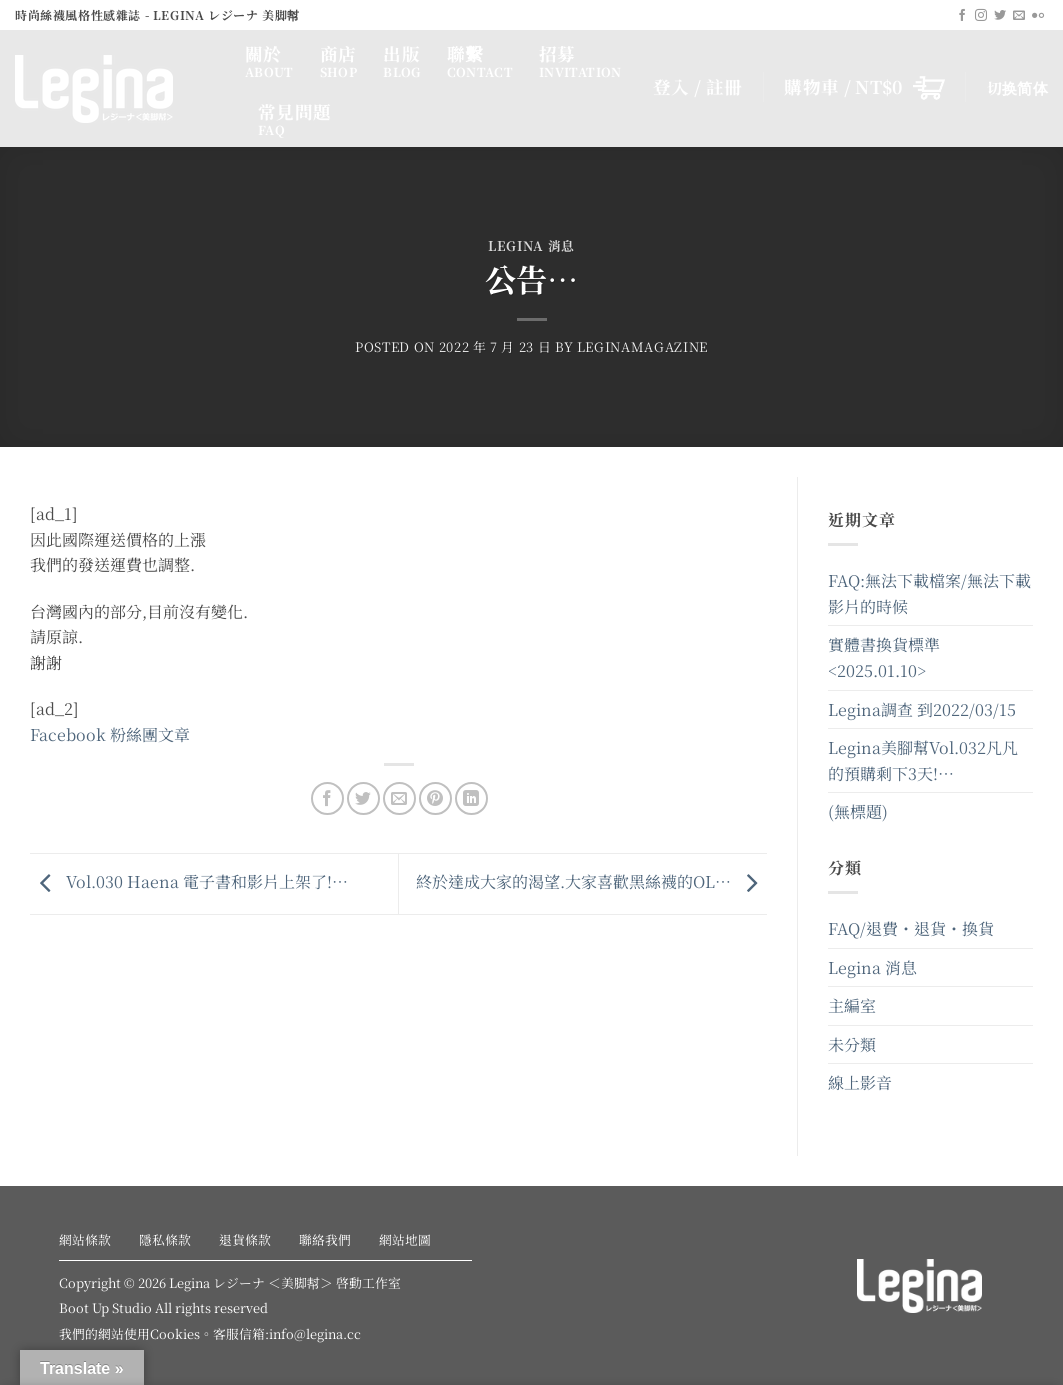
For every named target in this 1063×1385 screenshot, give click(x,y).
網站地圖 (405, 1239)
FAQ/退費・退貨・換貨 (911, 928)
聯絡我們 (325, 1239)
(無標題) (858, 811)
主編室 (852, 1005)
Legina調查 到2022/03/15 (922, 709)
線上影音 (860, 1082)
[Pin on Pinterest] (435, 798)
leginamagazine (642, 346)
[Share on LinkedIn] (471, 798)
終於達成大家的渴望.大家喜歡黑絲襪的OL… (591, 881)
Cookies (175, 1333)
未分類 (852, 1044)
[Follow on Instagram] (981, 16)
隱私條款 (165, 1239)
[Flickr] (1038, 16)
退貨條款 (245, 1239)
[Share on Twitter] (363, 798)
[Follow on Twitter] (1000, 16)
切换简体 (1017, 87)
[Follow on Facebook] (962, 16)
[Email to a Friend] (399, 798)
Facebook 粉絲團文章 (110, 734)
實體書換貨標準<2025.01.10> (884, 657)
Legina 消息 (531, 245)
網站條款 (85, 1239)
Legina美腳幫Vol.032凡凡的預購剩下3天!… (923, 760)
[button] (864, 87)
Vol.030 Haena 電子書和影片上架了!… (189, 881)
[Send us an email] (1019, 16)
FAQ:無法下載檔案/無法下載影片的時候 (929, 593)
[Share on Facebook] (327, 798)
